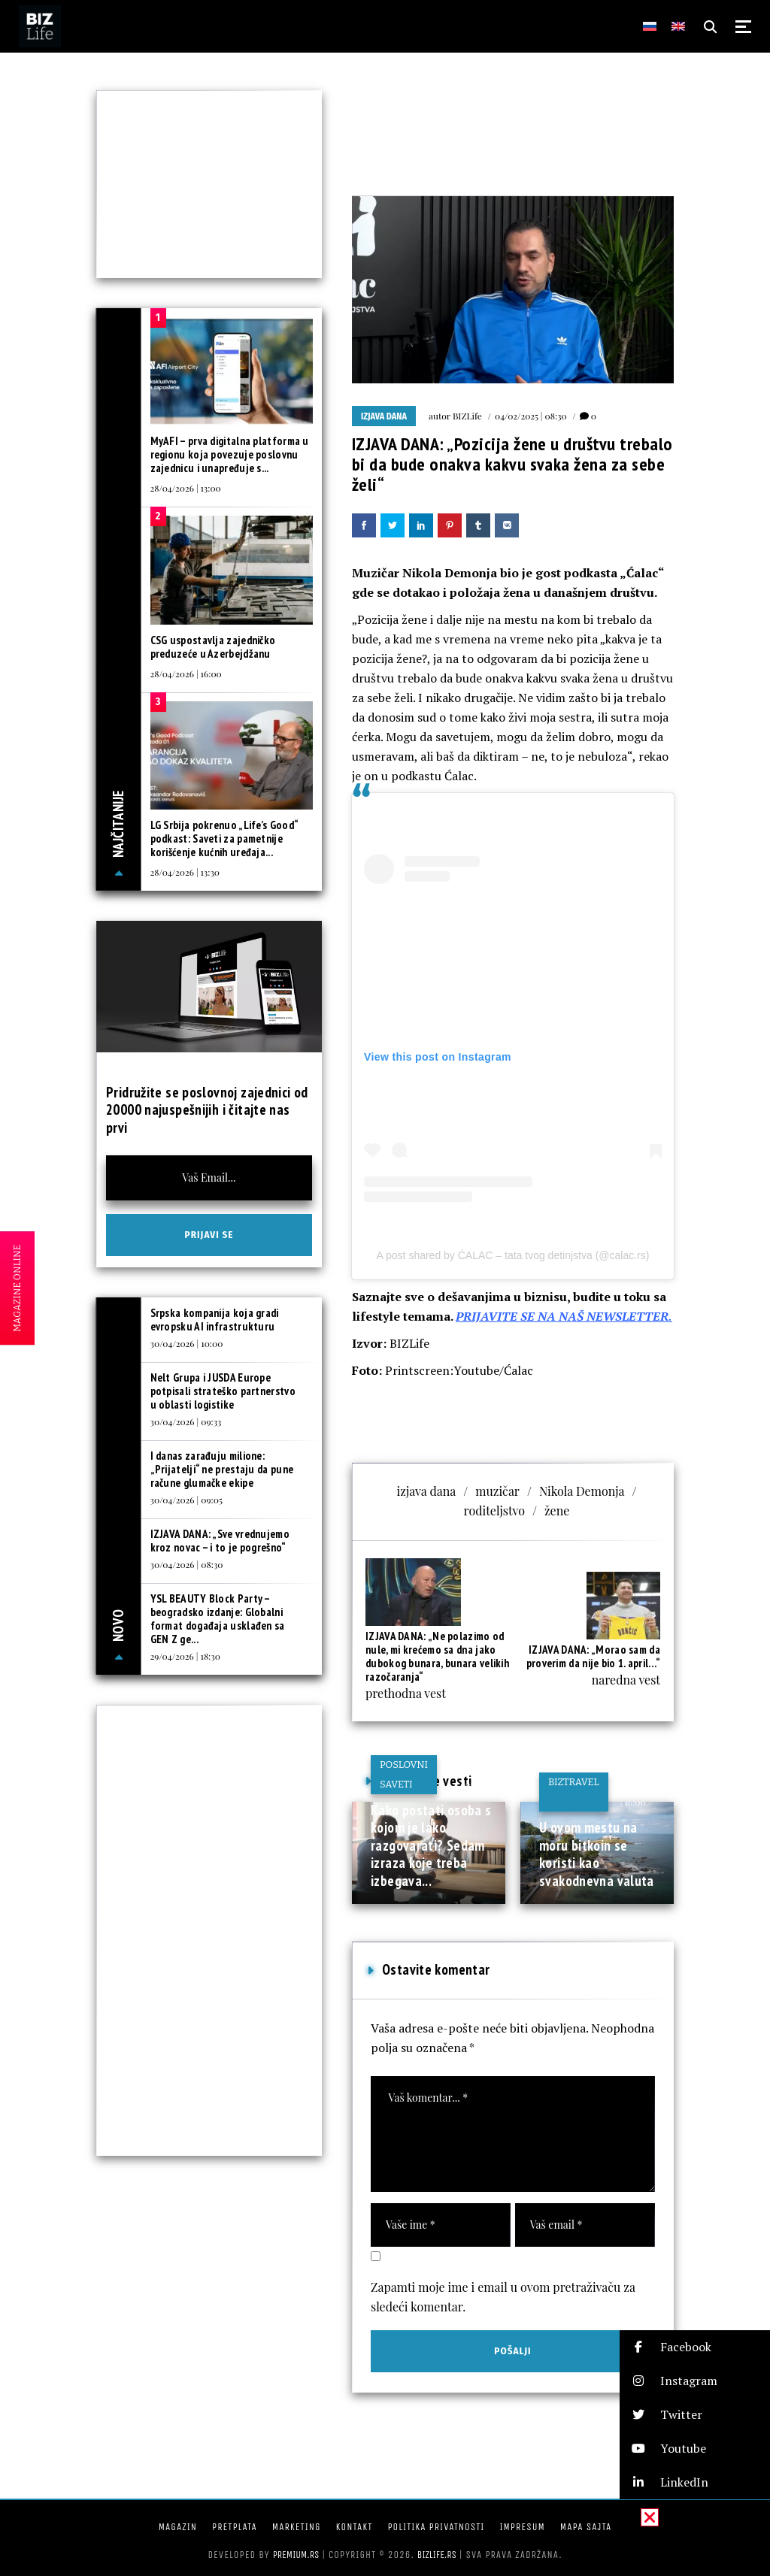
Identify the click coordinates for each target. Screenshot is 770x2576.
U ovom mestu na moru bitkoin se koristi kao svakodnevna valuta (596, 1854)
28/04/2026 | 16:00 (186, 673)
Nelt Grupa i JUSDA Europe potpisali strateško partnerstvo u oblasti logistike (223, 1391)
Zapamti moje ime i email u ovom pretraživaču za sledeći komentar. (503, 2296)
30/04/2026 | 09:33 (186, 1421)
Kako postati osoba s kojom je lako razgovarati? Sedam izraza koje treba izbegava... (431, 1845)
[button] (695, 2347)
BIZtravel (573, 1781)
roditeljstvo (494, 1510)
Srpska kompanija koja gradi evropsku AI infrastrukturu (214, 1319)
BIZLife (467, 416)
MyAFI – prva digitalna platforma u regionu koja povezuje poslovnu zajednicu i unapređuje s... (229, 454)
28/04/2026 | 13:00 (185, 488)
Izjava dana (384, 416)
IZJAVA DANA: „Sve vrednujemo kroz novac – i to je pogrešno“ (220, 1540)
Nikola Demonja (582, 1491)
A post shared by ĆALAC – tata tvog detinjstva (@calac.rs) (513, 1255)
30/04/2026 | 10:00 (186, 1343)
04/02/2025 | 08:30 (531, 416)
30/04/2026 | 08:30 (186, 1564)
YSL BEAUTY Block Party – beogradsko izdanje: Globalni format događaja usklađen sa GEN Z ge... (217, 1618)
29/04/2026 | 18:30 (185, 1656)
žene (556, 1510)
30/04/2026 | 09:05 (186, 1500)
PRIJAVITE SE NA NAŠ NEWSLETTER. (564, 1316)
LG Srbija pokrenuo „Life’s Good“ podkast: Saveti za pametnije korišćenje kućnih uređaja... (224, 838)
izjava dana (426, 1491)
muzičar (497, 1491)
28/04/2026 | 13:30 (185, 872)
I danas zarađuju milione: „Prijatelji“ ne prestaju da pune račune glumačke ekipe (222, 1469)
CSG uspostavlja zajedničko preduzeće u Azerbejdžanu (213, 647)
